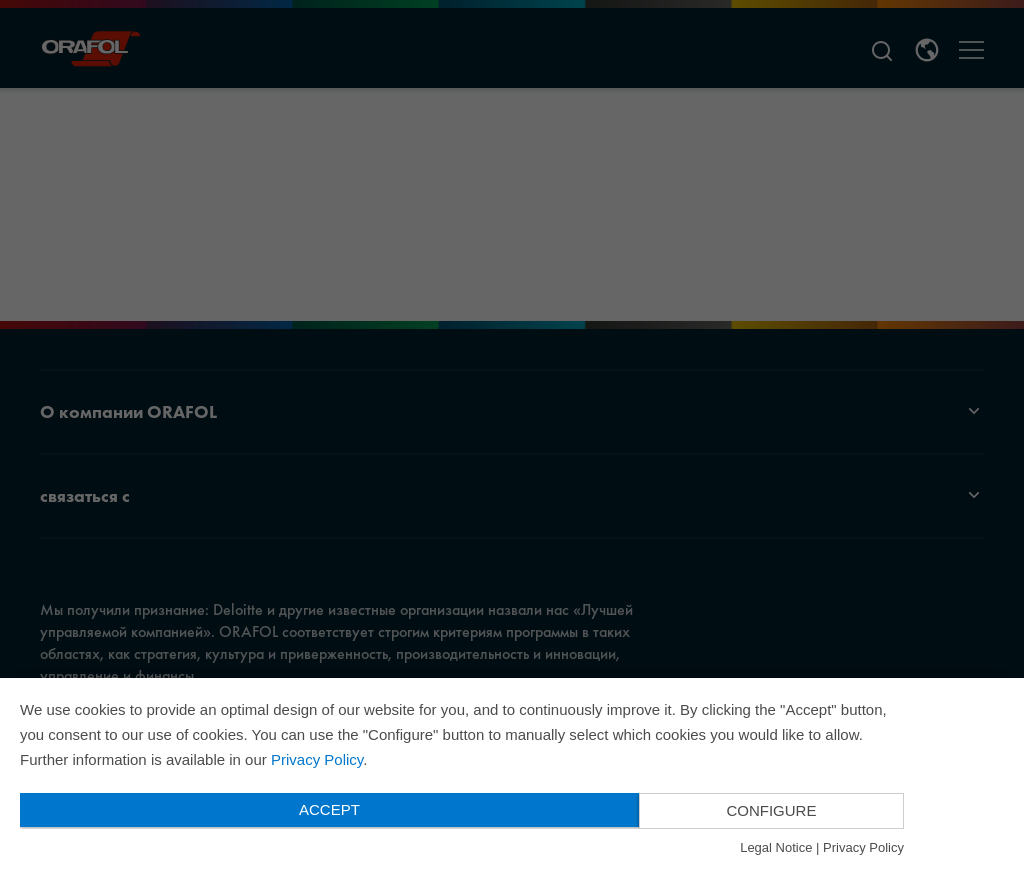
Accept (329, 809)
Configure (771, 810)
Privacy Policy (317, 759)
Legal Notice (776, 847)
